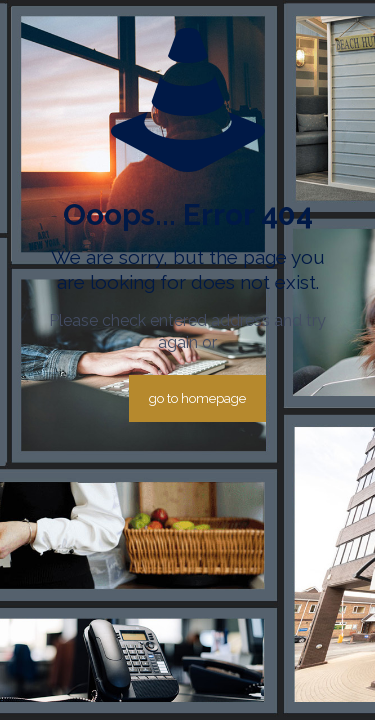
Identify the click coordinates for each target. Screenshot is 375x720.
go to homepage (197, 398)
